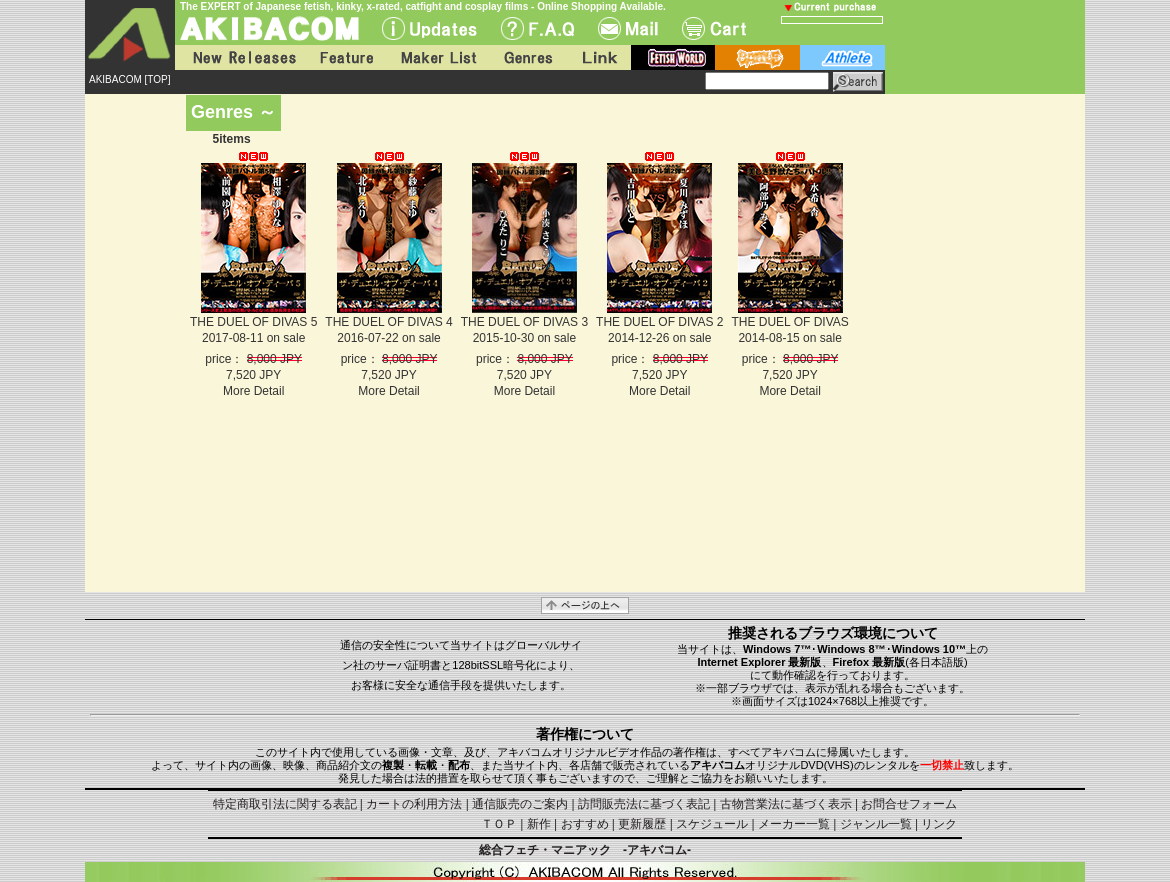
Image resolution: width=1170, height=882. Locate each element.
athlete (842, 57)
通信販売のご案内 (520, 804)
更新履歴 (642, 824)
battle (757, 57)
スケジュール (712, 824)
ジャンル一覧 (876, 824)
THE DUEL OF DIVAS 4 (388, 322)
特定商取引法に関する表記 (285, 804)
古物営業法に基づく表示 (786, 804)
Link (598, 57)
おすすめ (585, 824)
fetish (673, 57)
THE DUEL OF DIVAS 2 (659, 322)
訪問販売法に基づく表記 (644, 804)
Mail (628, 28)
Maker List (438, 57)
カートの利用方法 (414, 804)
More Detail (253, 391)
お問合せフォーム (909, 804)
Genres (527, 57)
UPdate (429, 28)
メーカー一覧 (794, 824)
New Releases (240, 57)
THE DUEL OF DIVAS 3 (524, 322)
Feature (346, 57)
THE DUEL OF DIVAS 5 (253, 322)
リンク (939, 824)
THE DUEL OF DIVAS (789, 322)
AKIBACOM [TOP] (130, 79)
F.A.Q (537, 28)
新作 (539, 824)
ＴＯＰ (499, 824)
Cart (714, 28)
